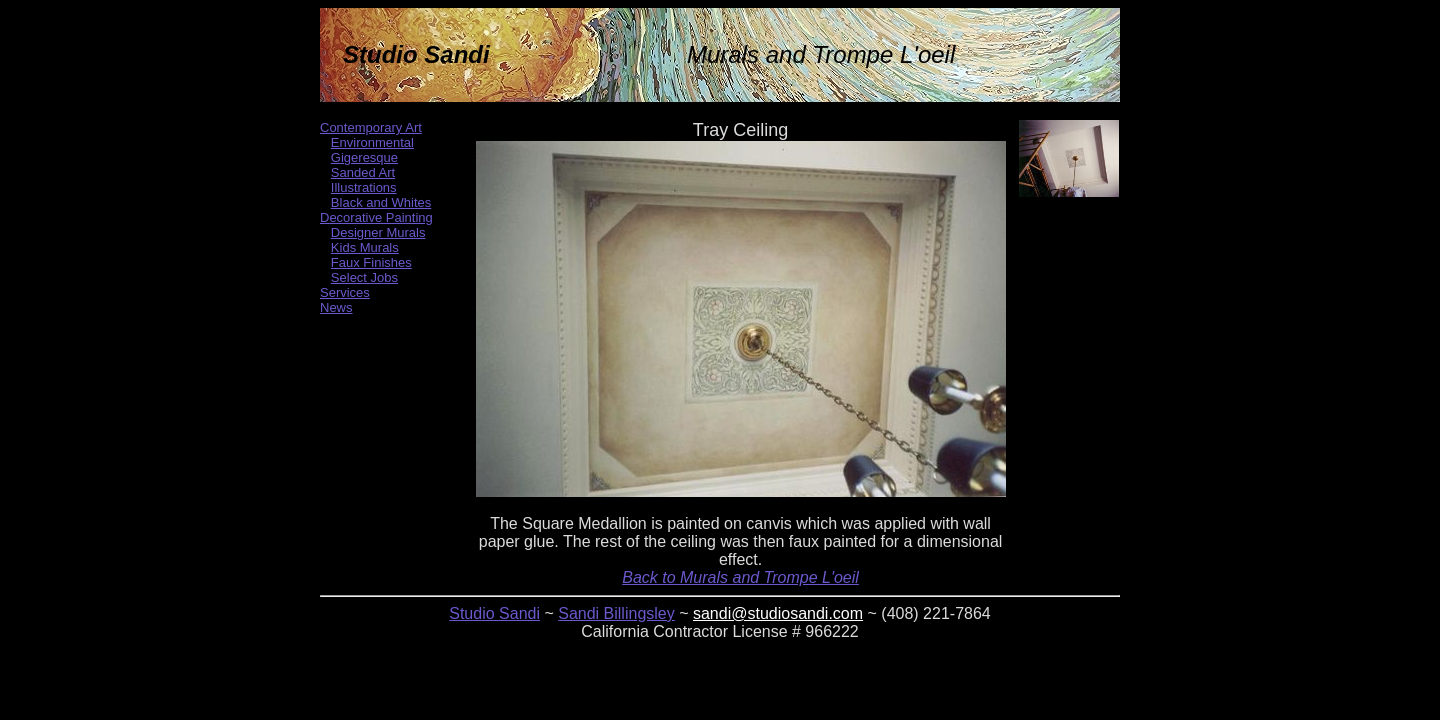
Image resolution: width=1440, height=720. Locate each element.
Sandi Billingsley (616, 613)
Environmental (372, 142)
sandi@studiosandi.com (778, 613)
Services (345, 292)
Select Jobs (364, 277)
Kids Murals (365, 247)
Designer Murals (378, 232)
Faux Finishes (371, 262)
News (336, 307)
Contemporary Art (371, 127)
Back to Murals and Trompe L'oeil (740, 577)
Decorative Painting (376, 217)
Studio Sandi (494, 613)
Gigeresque (364, 157)
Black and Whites (381, 202)
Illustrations (364, 187)
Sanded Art (363, 172)
